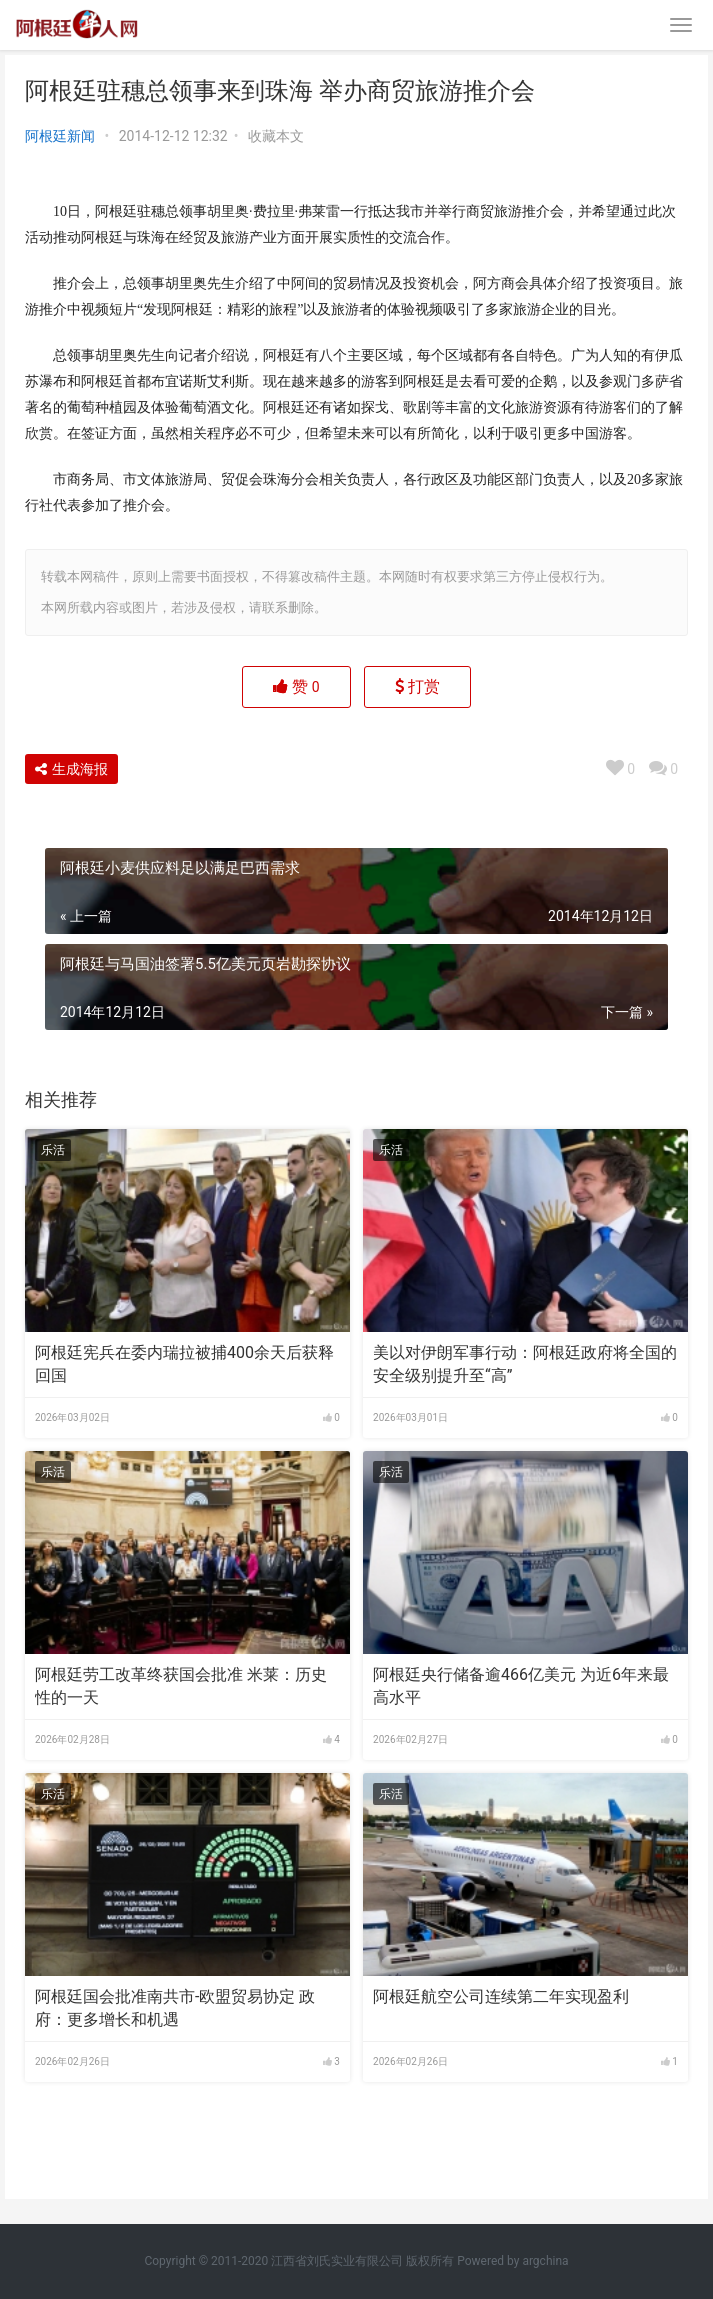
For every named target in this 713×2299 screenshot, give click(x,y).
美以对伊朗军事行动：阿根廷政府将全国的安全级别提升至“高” (525, 1363)
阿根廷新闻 (60, 136)
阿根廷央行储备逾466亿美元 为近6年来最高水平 (521, 1685)
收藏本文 (276, 136)
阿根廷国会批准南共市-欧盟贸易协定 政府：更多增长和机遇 (175, 2007)
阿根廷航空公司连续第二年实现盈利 (501, 1996)
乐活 (53, 1150)
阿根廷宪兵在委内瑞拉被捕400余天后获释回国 (184, 1363)
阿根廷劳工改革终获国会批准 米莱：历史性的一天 (181, 1685)
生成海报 (71, 769)
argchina (545, 2261)
